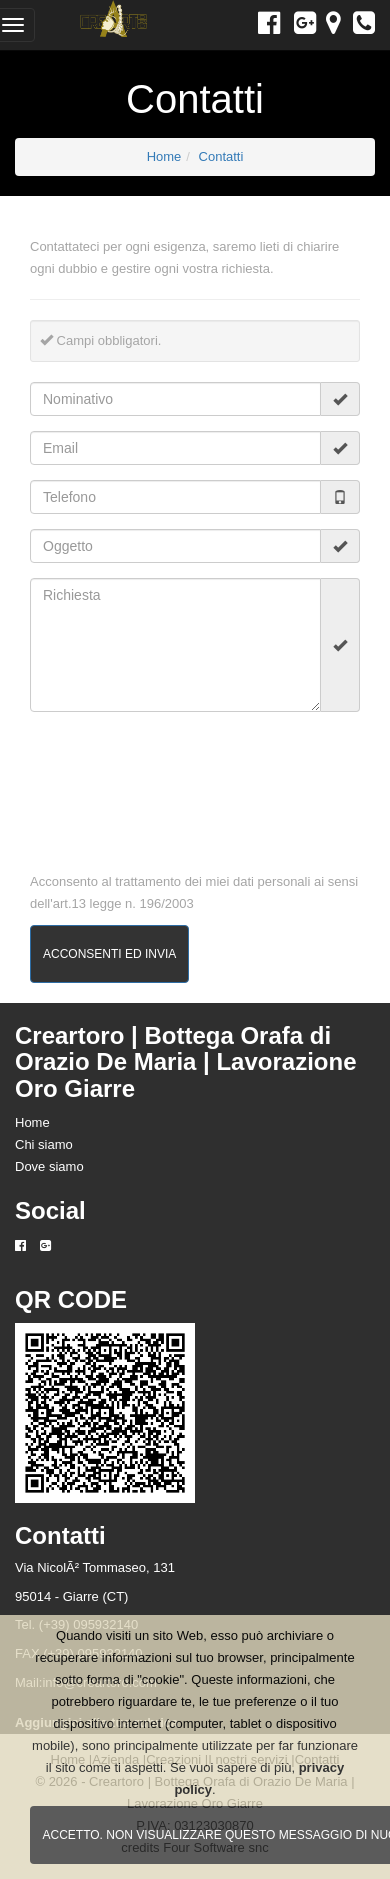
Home (164, 156)
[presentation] (93, 782)
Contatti (221, 156)
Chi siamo (44, 1144)
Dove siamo (49, 1166)
